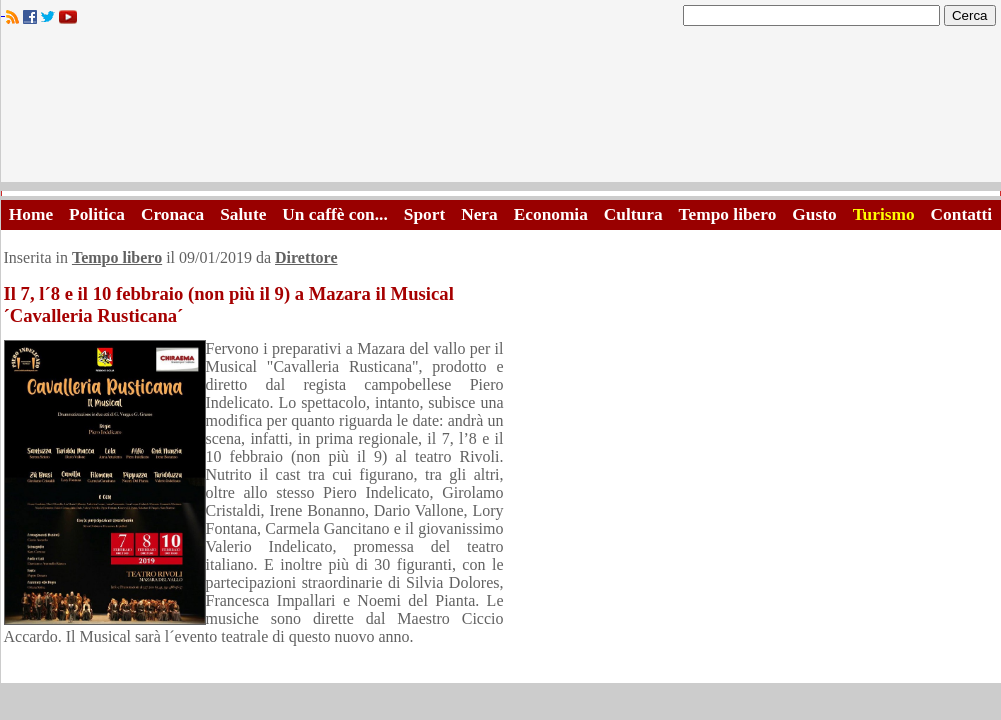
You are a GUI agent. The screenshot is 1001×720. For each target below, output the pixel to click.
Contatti (962, 214)
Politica (97, 214)
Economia (551, 214)
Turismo (884, 214)
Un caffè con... (334, 214)
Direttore (306, 257)
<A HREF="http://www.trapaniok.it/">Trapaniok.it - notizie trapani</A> (501, 109)
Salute (243, 214)
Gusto (814, 214)
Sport (424, 214)
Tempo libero (728, 214)
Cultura (633, 214)
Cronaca (172, 214)
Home (31, 214)
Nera (479, 214)
